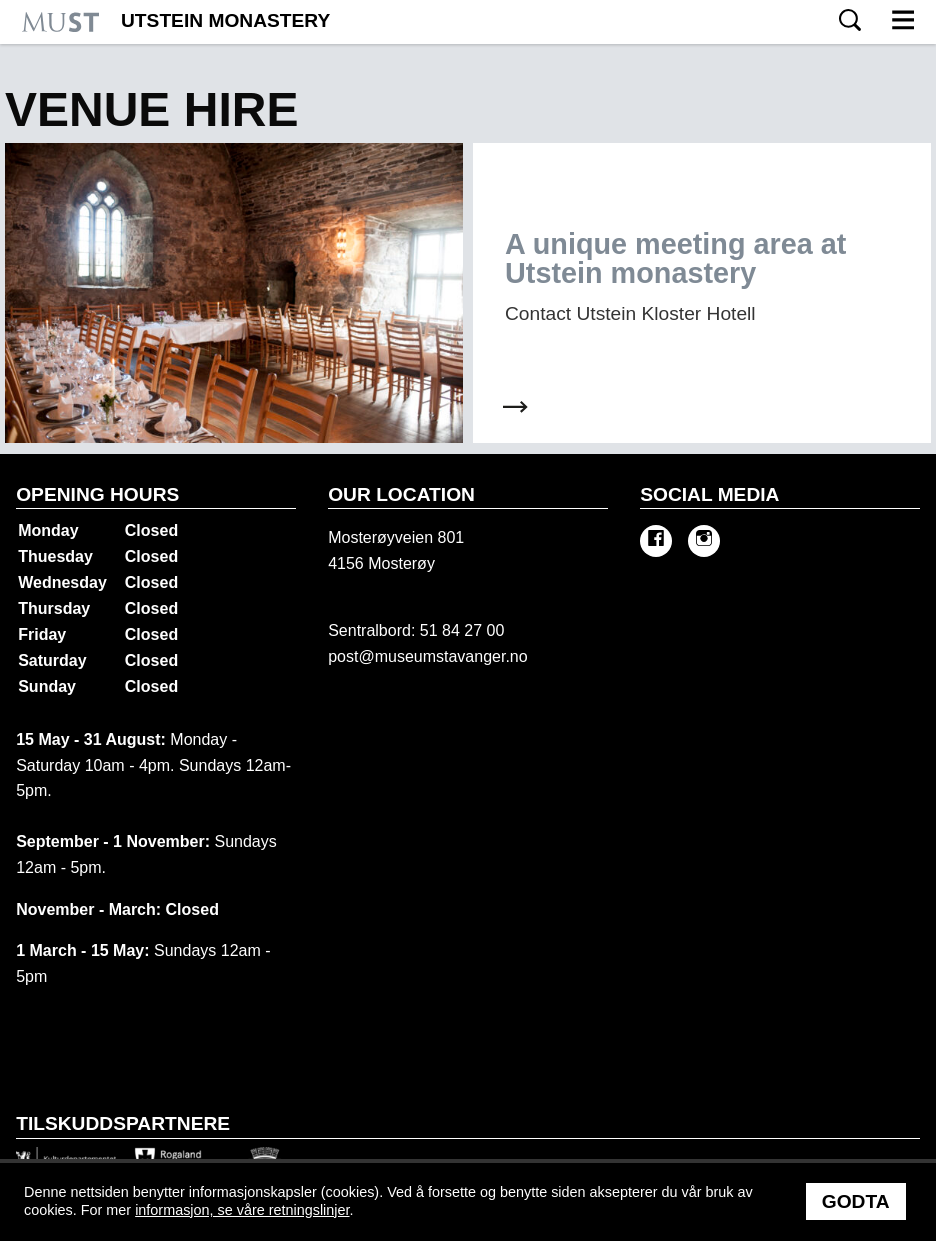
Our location (401, 494)
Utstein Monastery (225, 21)
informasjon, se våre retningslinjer (242, 1210)
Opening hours (97, 494)
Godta (856, 1201)
